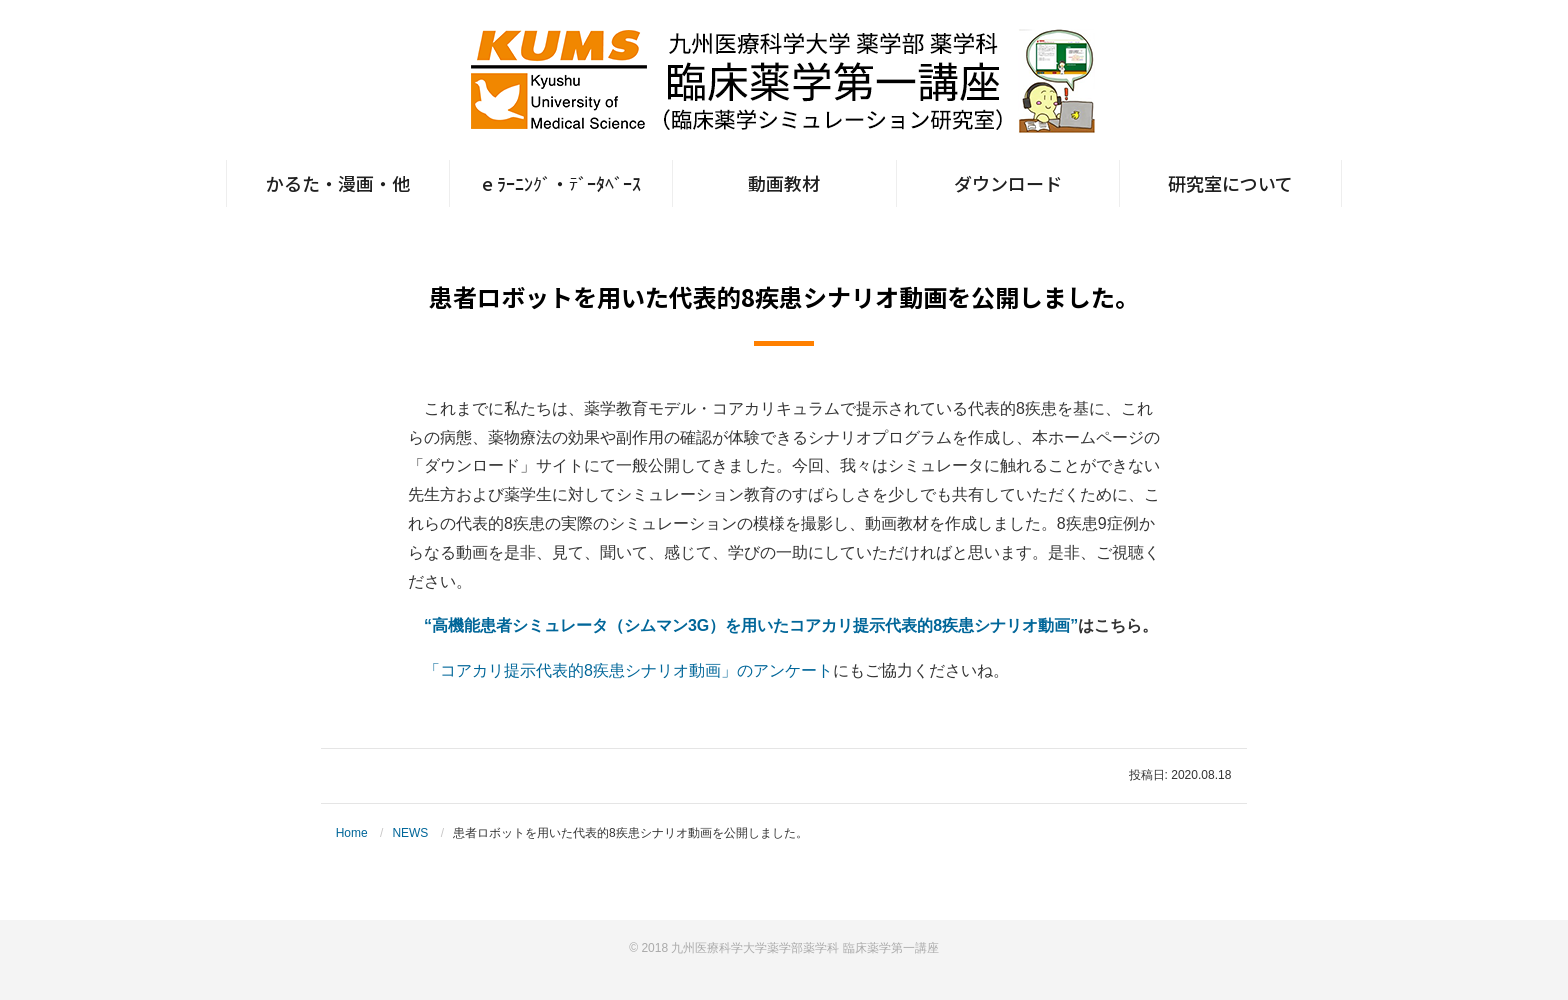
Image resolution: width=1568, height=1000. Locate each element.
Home (352, 833)
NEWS (410, 833)
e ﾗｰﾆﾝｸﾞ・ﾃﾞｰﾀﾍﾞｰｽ (561, 183)
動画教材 (784, 183)
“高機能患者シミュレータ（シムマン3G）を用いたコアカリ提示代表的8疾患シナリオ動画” (751, 625)
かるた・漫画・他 (338, 183)
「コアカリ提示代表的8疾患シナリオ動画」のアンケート (628, 670)
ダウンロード (1008, 183)
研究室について (1230, 183)
